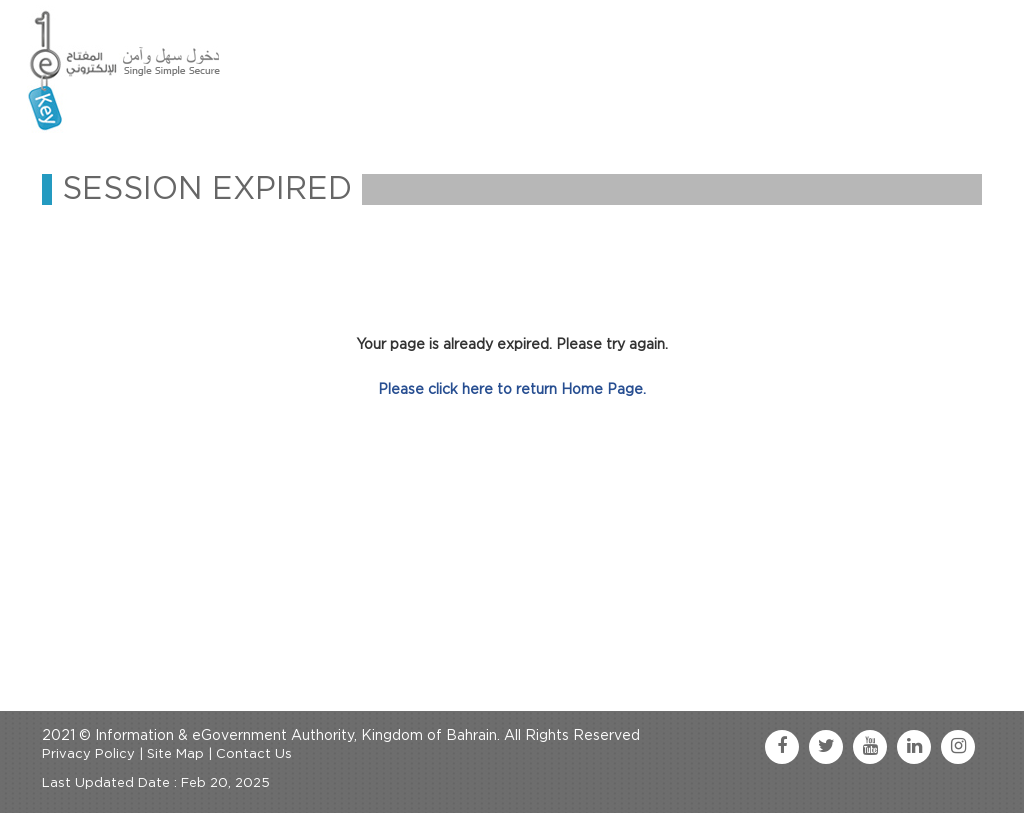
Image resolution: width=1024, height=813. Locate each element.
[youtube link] (870, 747)
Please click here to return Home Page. (512, 390)
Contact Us (254, 754)
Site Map (175, 754)
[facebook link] (782, 747)
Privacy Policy (88, 754)
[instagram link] (958, 747)
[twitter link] (826, 747)
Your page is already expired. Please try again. (512, 345)
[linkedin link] (914, 747)
